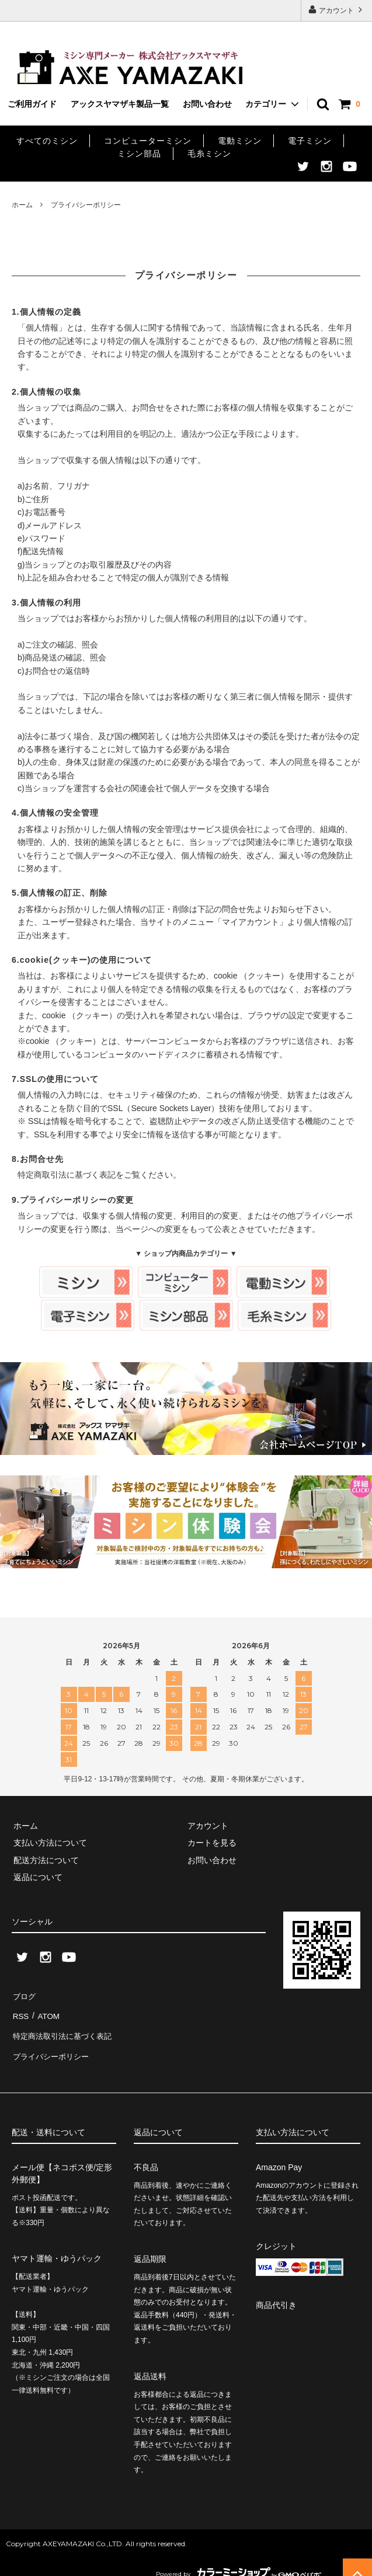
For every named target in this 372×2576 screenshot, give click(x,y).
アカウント (337, 10)
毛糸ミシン (209, 153)
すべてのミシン (47, 140)
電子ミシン (310, 140)
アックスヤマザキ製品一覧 (120, 104)
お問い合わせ (207, 104)
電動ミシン (240, 140)
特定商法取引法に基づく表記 (65, 2029)
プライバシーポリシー (52, 2046)
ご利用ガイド (32, 104)
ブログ (24, 1994)
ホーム (22, 205)
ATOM (46, 2011)
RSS (20, 2011)
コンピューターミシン (148, 140)
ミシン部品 (139, 153)
